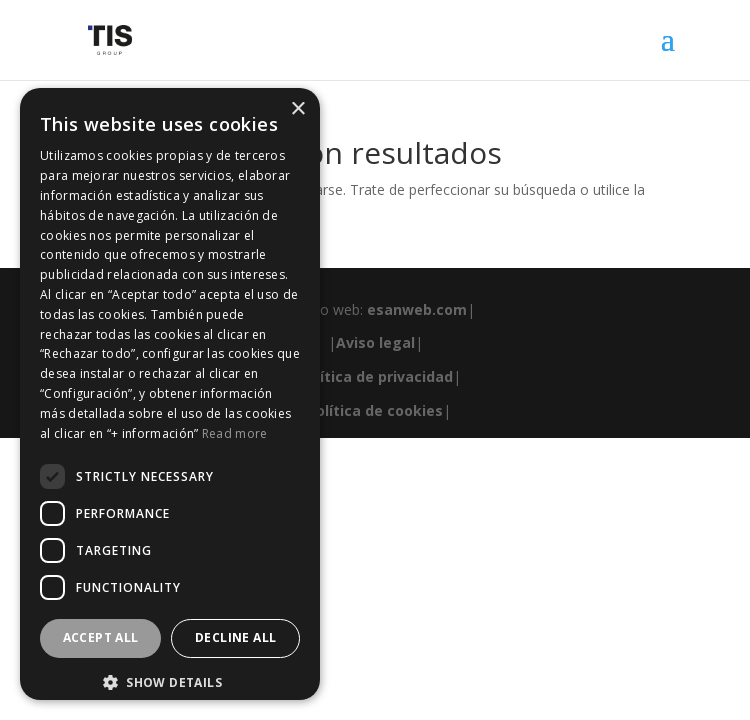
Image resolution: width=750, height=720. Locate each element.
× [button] (297, 109)
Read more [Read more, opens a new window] (235, 433)
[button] (170, 683)
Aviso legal (375, 342)
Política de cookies (375, 410)
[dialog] (170, 394)
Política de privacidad (375, 376)
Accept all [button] (101, 637)
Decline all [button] (235, 637)
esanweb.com (417, 309)
